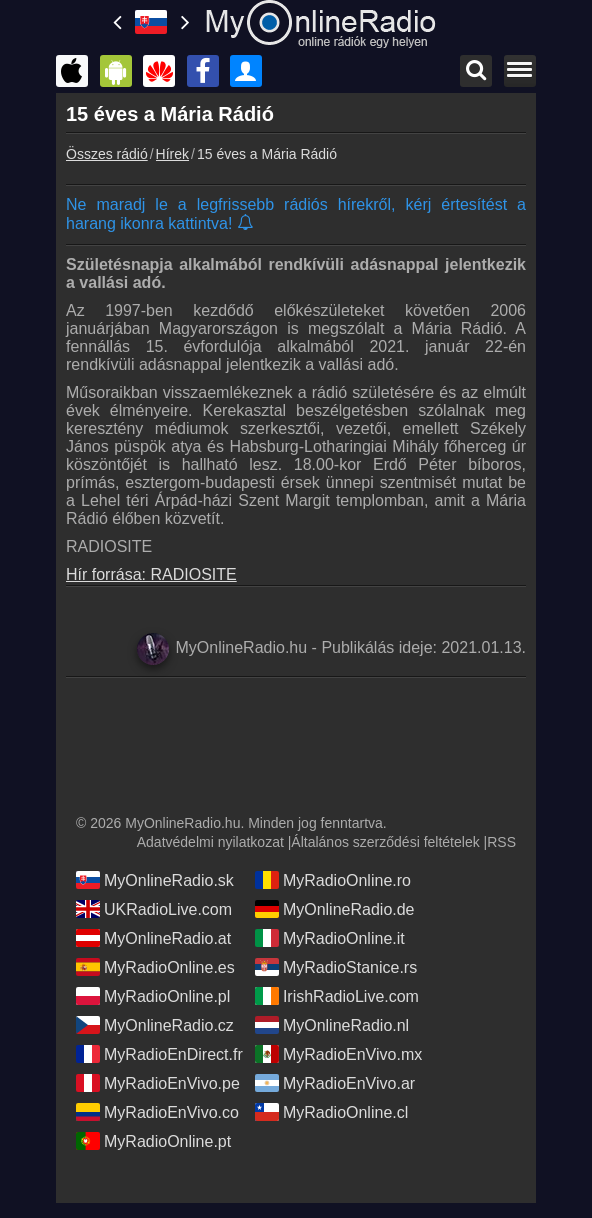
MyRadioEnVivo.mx (338, 1054)
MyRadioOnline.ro (333, 880)
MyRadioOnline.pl (153, 996)
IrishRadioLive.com (337, 996)
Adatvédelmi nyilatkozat (210, 842)
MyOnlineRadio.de (335, 909)
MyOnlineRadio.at (153, 938)
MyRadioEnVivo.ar (335, 1083)
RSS (501, 842)
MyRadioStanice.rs (336, 967)
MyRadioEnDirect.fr (159, 1054)
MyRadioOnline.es (155, 967)
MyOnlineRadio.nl (332, 1025)
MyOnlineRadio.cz (155, 1025)
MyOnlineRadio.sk (155, 880)
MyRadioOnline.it (330, 938)
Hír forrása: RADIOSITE (151, 574)
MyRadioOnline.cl (331, 1112)
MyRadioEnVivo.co (157, 1112)
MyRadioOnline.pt (153, 1141)
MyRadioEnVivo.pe (158, 1083)
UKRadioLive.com (154, 909)
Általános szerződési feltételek (385, 842)
